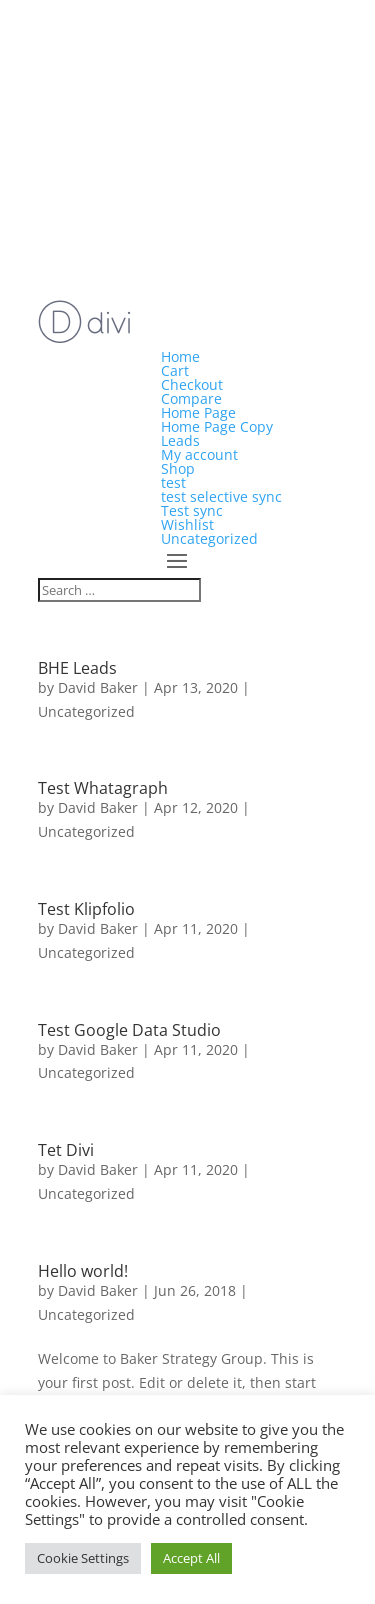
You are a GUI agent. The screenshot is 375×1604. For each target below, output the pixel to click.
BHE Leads (77, 668)
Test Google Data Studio (129, 1030)
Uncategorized (209, 538)
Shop (178, 468)
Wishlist (187, 524)
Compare (191, 398)
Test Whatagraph (103, 788)
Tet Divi (66, 1150)
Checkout (192, 384)
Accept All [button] (191, 1558)
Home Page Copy (217, 426)
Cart (175, 370)
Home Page (198, 412)
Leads (180, 440)
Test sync (192, 510)
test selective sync (221, 496)
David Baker (98, 687)
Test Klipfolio (86, 909)
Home (180, 356)
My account (199, 454)
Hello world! (83, 1271)
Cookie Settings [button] (83, 1558)
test (173, 482)
